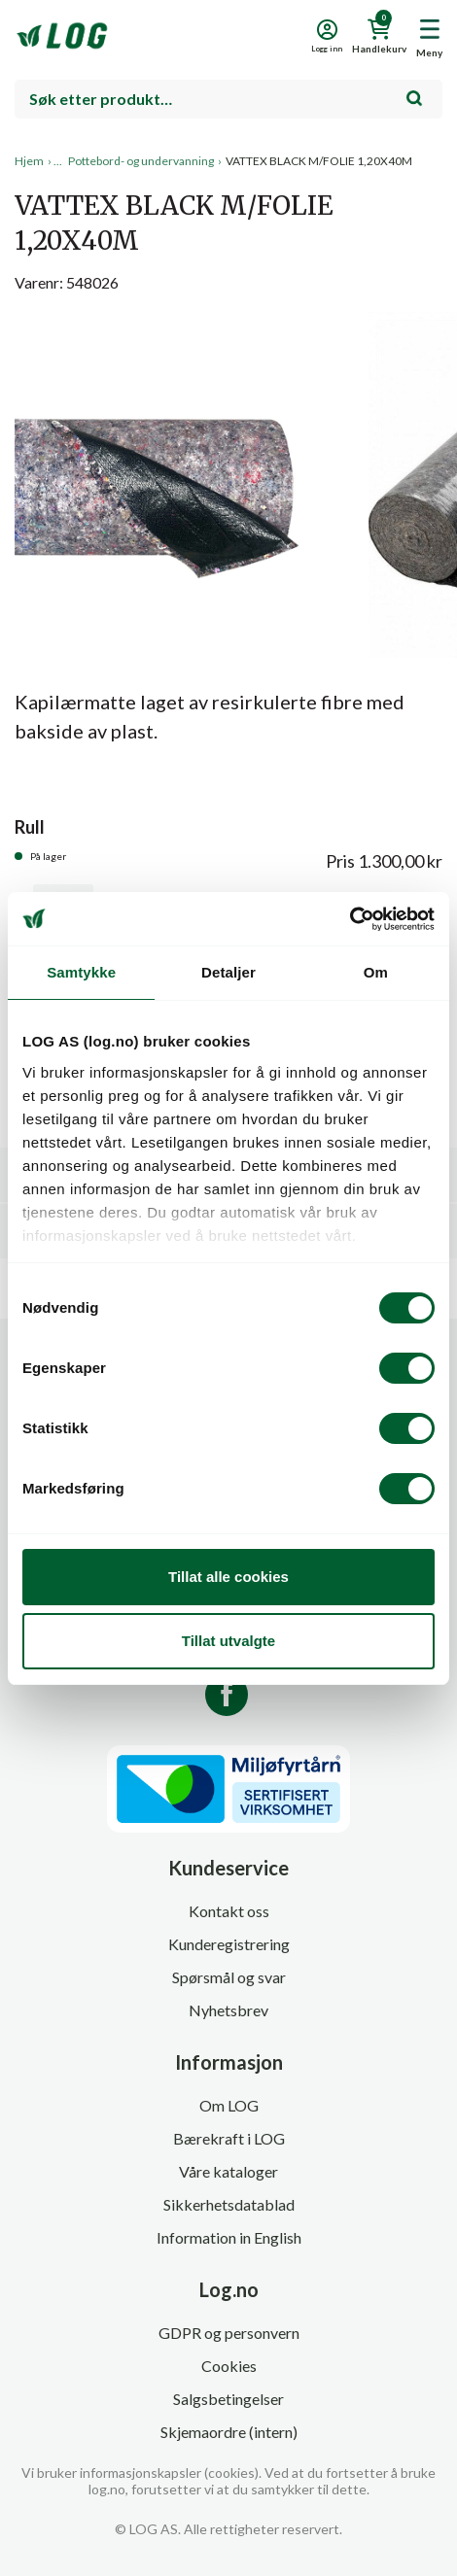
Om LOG (229, 2105)
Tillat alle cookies (228, 1576)
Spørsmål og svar (229, 1977)
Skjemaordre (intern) (229, 2431)
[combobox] (228, 99)
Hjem (29, 161)
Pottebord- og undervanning (141, 161)
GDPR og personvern (228, 2332)
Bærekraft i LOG (229, 2138)
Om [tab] (376, 972)
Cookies (229, 2365)
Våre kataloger (228, 2171)
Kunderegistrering (229, 1944)
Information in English (229, 2237)
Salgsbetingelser (228, 2398)
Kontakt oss (229, 1911)
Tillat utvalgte (228, 1640)
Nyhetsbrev (228, 2010)
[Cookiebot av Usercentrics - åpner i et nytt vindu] (349, 919)
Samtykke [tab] (81, 972)
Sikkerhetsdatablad (229, 2204)
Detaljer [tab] (228, 972)
